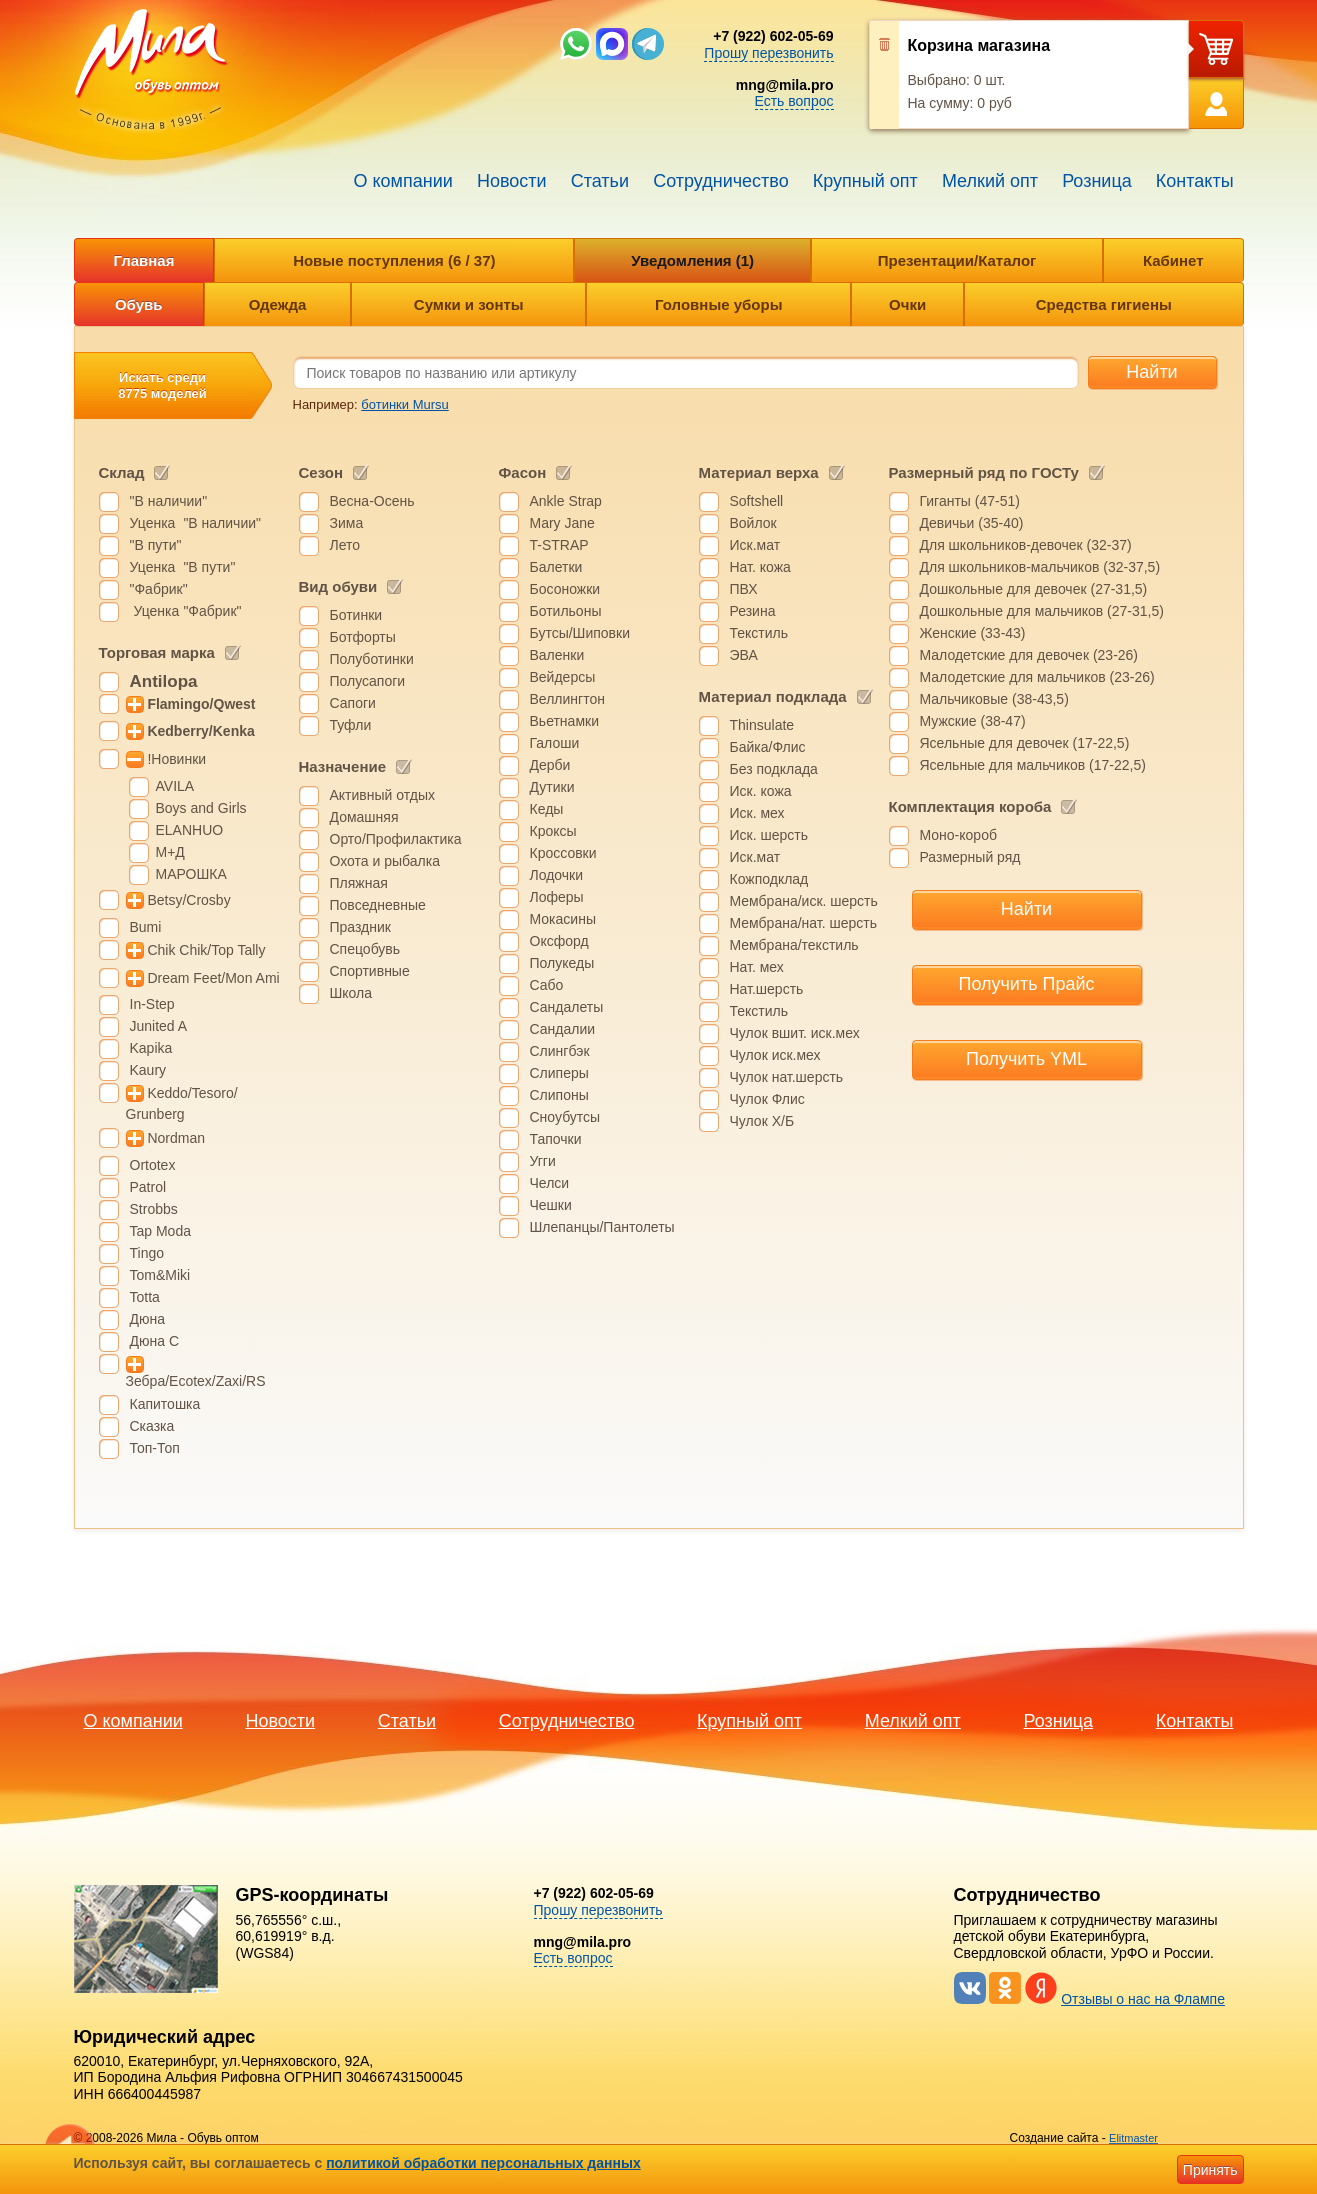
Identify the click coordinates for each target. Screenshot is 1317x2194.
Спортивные (370, 971)
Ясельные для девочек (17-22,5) (1025, 743)
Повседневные (378, 905)
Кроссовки (563, 853)
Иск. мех (757, 813)
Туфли (351, 725)
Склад (122, 472)
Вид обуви (338, 586)
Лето (345, 545)
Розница (1097, 181)
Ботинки (356, 615)
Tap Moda (160, 1231)
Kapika (151, 1048)
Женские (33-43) (973, 633)
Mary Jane (562, 523)
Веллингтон (567, 699)
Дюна (148, 1319)
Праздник (360, 927)
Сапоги (353, 703)
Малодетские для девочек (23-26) (1029, 655)
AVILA (175, 786)
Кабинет (1173, 260)
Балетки (556, 567)
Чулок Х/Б (762, 1121)
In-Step (152, 1004)
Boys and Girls (201, 808)
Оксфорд (559, 941)
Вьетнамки (564, 721)
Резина (753, 611)
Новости (512, 181)
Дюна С (155, 1341)
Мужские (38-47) (973, 721)
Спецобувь (365, 949)
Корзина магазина (979, 45)
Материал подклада (773, 696)
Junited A (159, 1026)
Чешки (551, 1205)
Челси (550, 1183)
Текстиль (759, 633)
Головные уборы (718, 304)
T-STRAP (559, 545)
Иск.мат (755, 545)
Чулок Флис (767, 1099)
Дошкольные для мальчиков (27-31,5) (1042, 611)
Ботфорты (363, 637)
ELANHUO (190, 830)
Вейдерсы (563, 677)
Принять (1210, 2170)
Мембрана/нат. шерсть (803, 923)
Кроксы (553, 831)
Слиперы (559, 1073)
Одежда (277, 304)
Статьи (600, 181)
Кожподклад (769, 879)
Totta (145, 1297)
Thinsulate (762, 725)
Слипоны (559, 1095)
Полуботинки (372, 659)
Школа (351, 993)
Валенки (557, 655)
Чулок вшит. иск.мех (795, 1033)
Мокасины (563, 919)
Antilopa (164, 681)
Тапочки (556, 1139)
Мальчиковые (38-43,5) (994, 699)
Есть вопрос (794, 101)
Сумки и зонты (469, 304)
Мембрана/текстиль (794, 945)
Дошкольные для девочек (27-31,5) (1034, 589)
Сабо (547, 985)
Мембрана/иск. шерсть (804, 901)
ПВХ (744, 589)
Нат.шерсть (767, 989)
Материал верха (759, 472)
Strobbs (154, 1209)
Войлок (753, 523)
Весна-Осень (372, 501)
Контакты (1195, 181)
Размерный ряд (970, 857)
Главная (143, 260)
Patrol (148, 1187)
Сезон (321, 472)
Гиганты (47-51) (970, 501)
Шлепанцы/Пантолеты (602, 1227)
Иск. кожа (761, 791)
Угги (543, 1161)
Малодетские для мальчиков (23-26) (1037, 677)
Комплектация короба (970, 806)
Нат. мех (757, 967)
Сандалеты (567, 1007)
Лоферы (557, 897)
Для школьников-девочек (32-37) (1026, 545)
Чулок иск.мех (775, 1055)
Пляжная (359, 883)
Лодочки (557, 875)
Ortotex (153, 1165)
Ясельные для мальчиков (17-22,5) (1033, 765)
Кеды (547, 809)
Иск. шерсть (769, 835)
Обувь (139, 304)
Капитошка (165, 1404)
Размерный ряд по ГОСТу (984, 472)
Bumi (146, 927)
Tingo (147, 1253)
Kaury (148, 1070)
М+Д (170, 852)
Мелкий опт (990, 181)
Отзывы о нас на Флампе (1143, 1999)
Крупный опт (865, 181)
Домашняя (364, 817)
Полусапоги (368, 681)
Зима (347, 523)
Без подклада (774, 769)
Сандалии (563, 1029)
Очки (907, 304)
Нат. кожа (760, 567)
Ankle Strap (566, 501)
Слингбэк (560, 1051)
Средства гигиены (1104, 304)
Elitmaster (1133, 2138)
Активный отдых (382, 795)
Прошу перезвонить (768, 53)
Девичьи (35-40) (972, 523)
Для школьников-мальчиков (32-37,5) (1040, 567)
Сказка (152, 1426)
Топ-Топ (155, 1448)
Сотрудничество (721, 181)
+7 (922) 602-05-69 (773, 36)
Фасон (523, 472)
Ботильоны (566, 611)
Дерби (550, 765)
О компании (403, 181)
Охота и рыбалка (385, 861)
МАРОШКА (191, 874)
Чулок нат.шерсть (787, 1077)
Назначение (343, 766)
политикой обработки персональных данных (483, 2163)
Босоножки (565, 589)
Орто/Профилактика (396, 839)
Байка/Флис (768, 747)
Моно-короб (958, 835)
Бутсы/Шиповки (580, 633)
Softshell (757, 501)
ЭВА (744, 655)
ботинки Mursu (404, 404)
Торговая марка (157, 652)
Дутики (552, 787)
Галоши (555, 743)
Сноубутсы (565, 1117)
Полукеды (562, 963)
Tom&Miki (160, 1275)
